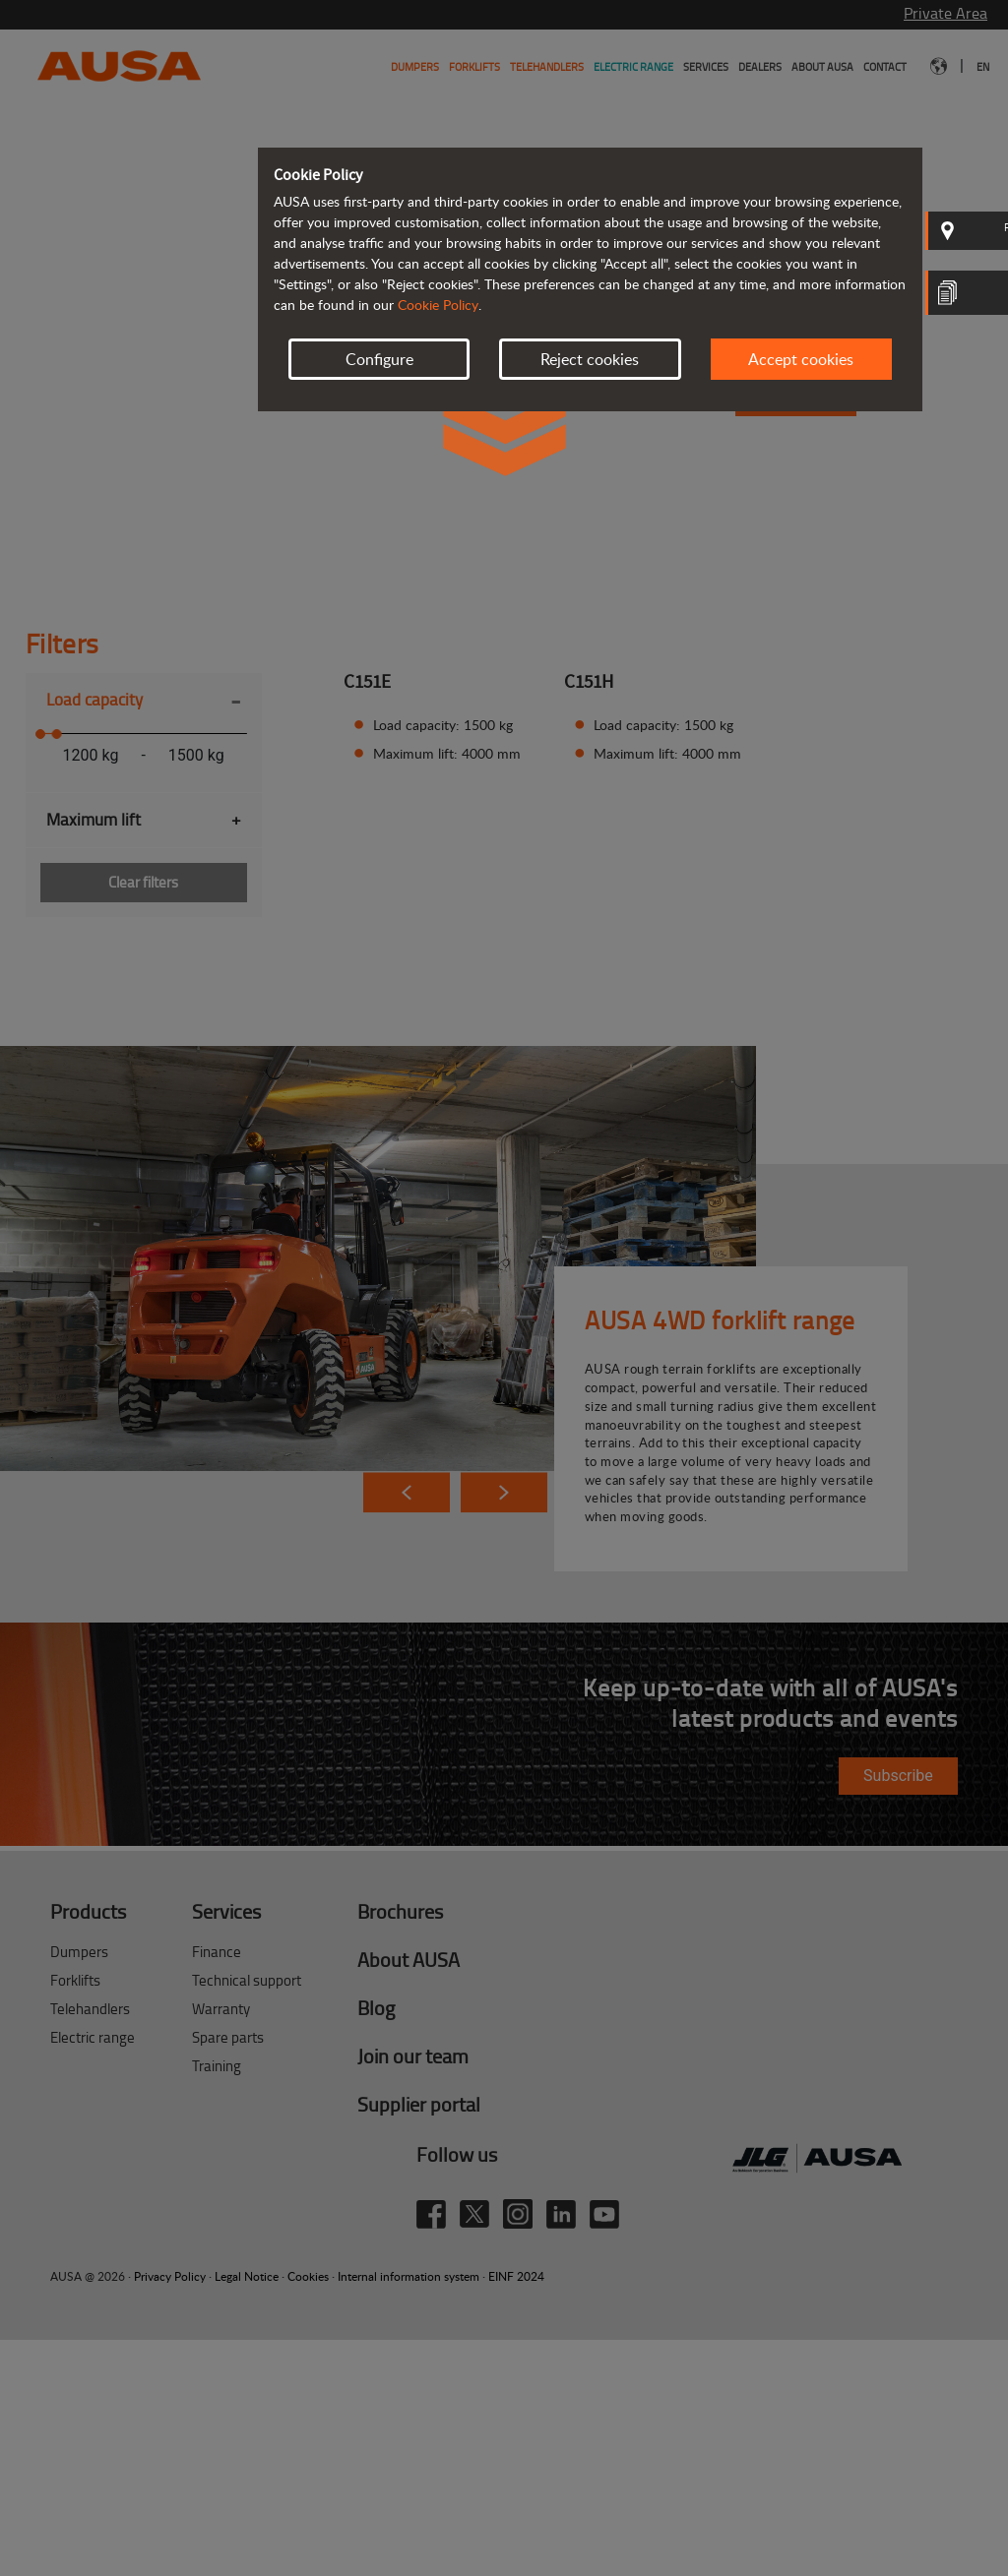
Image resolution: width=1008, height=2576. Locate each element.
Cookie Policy (438, 304)
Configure (379, 359)
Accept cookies (800, 359)
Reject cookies (589, 359)
